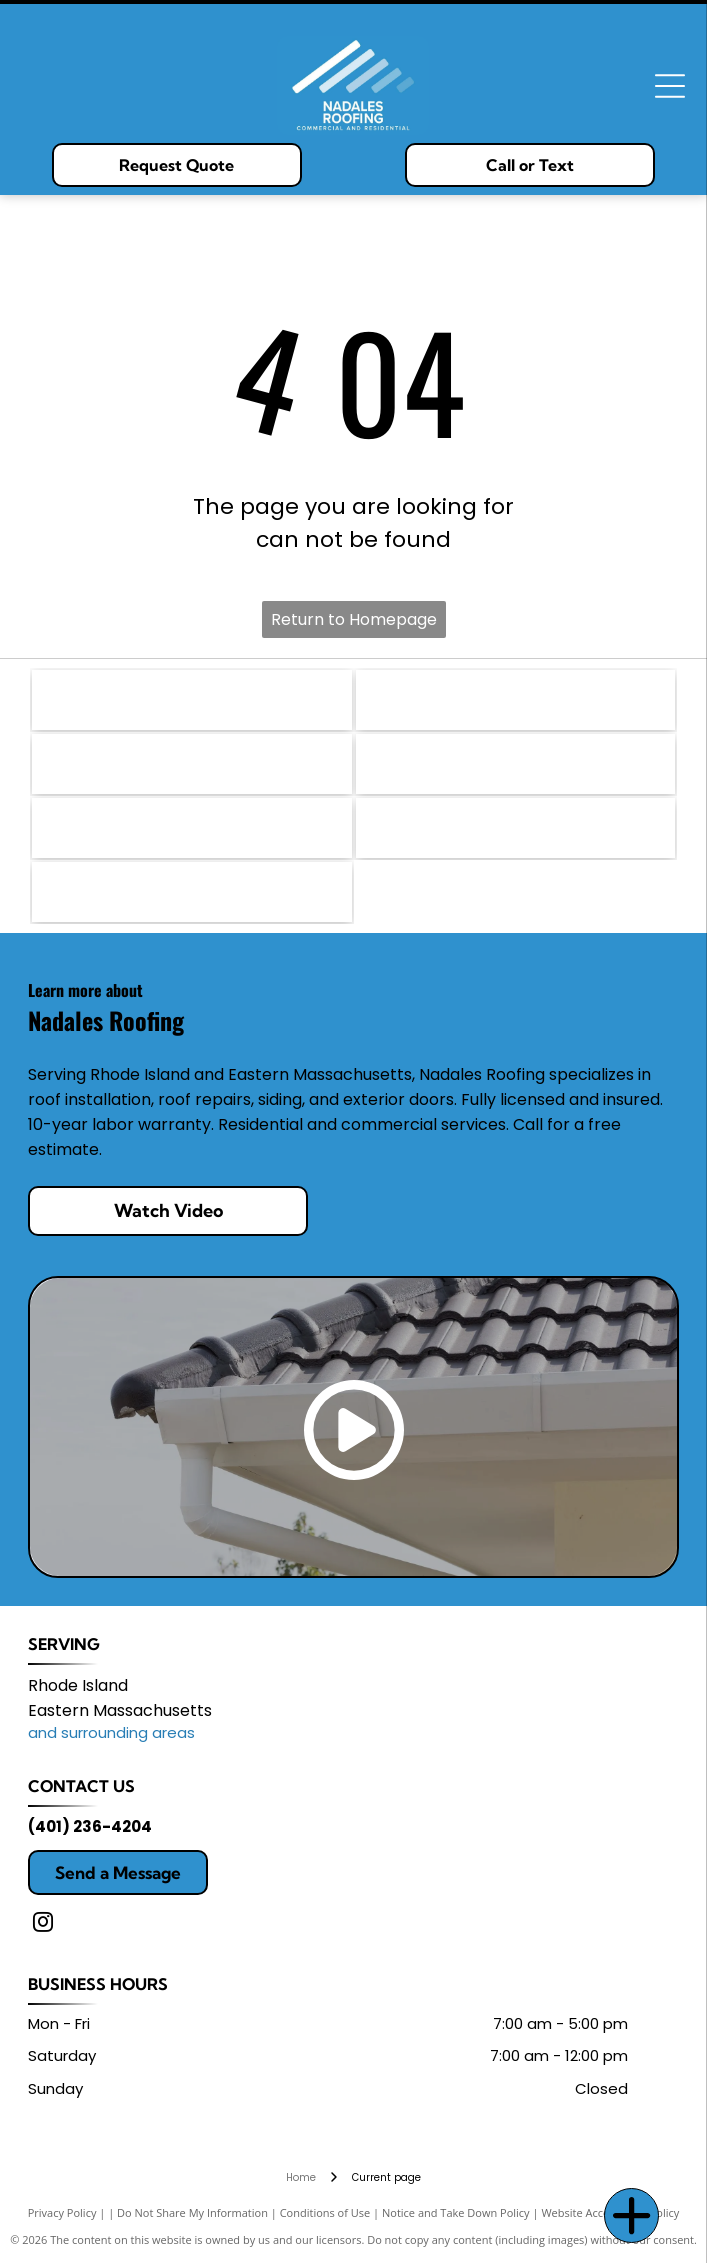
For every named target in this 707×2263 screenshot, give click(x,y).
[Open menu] (670, 86)
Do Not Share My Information (192, 2212)
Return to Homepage (354, 619)
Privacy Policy (62, 2212)
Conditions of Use (325, 2212)
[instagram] (43, 1924)
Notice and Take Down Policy (456, 2212)
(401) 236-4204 (90, 1826)
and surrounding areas (111, 1732)
